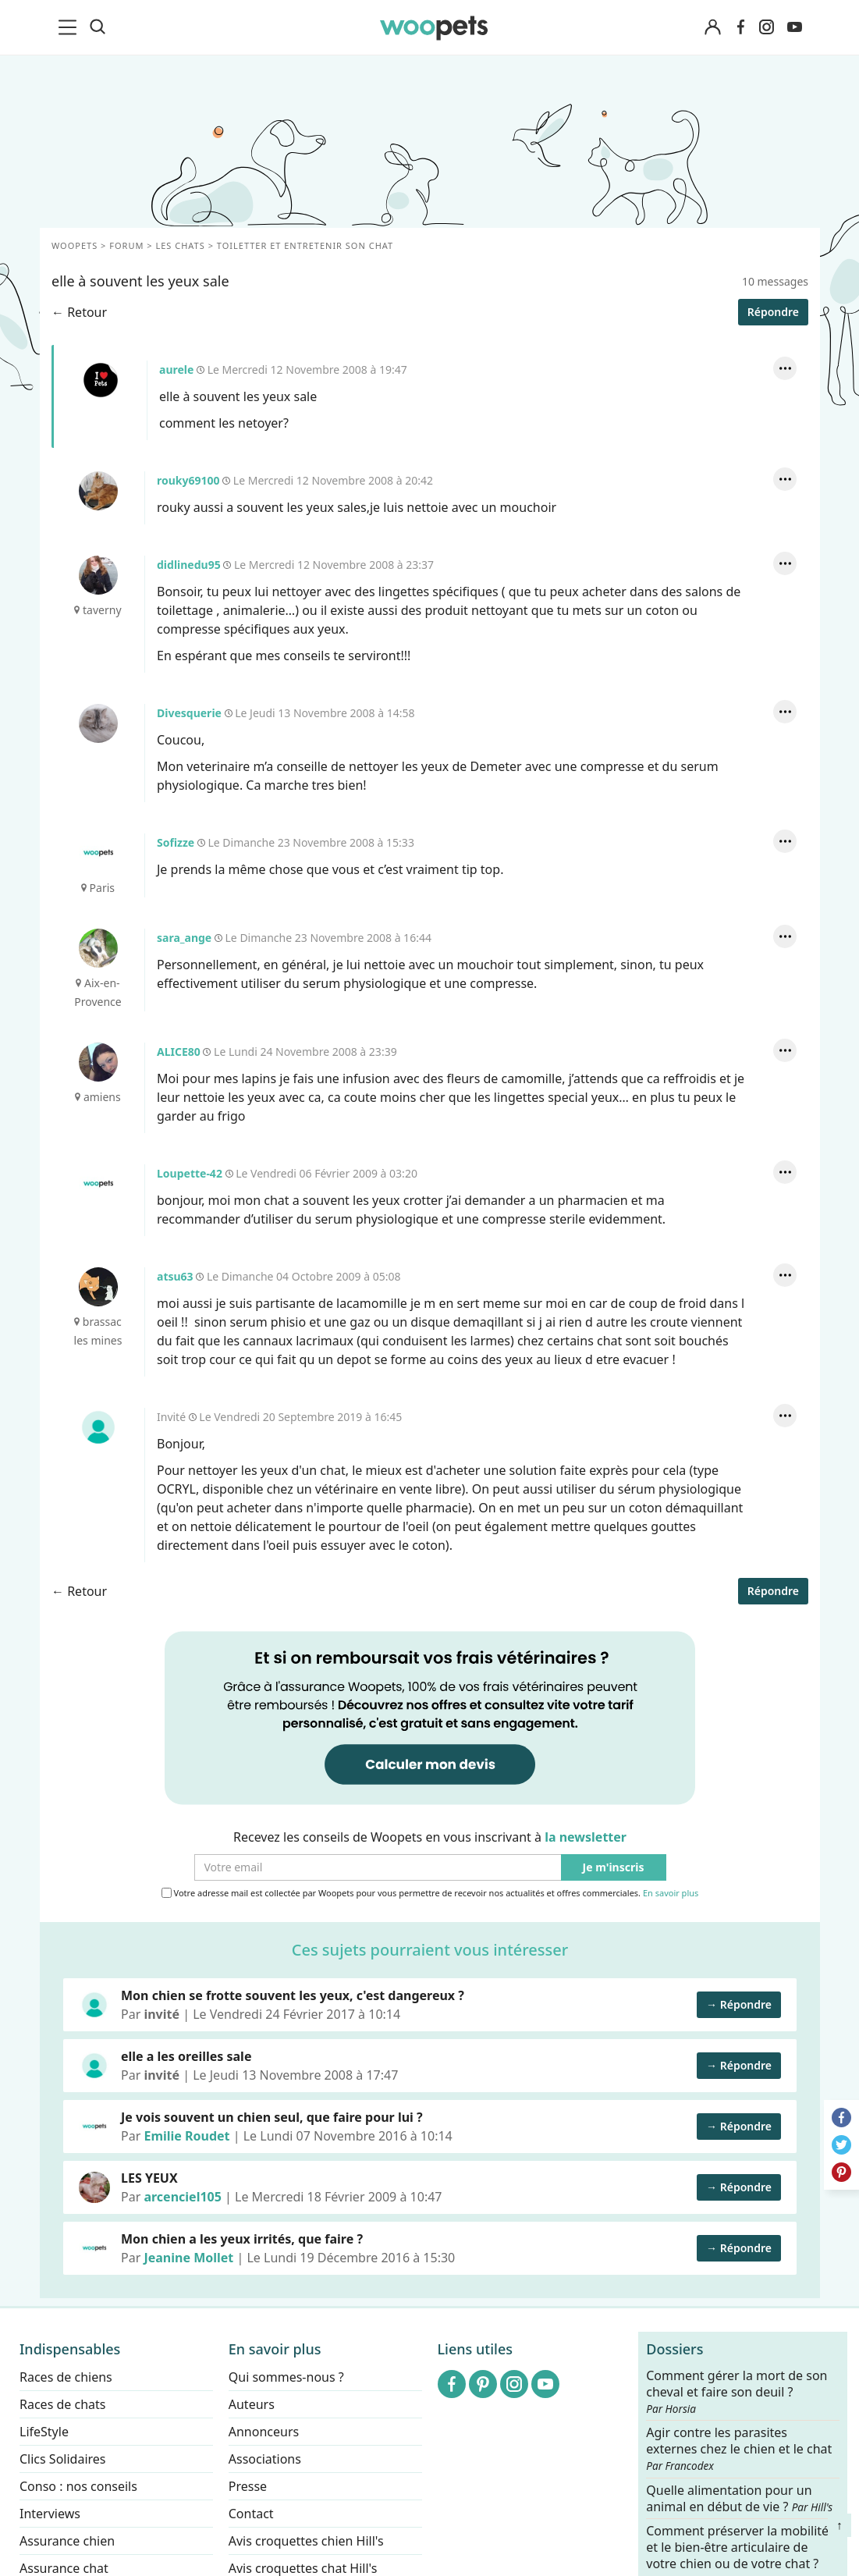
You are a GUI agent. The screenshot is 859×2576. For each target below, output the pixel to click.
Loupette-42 (97, 1183)
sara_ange (97, 948)
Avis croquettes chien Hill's (306, 2540)
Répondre (772, 311)
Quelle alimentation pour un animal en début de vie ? (739, 2498)
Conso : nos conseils (78, 2486)
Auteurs (252, 2404)
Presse (248, 2486)
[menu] (70, 27)
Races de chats (62, 2404)
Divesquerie (97, 723)
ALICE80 (97, 1062)
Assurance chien (67, 2540)
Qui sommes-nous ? (286, 2377)
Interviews (50, 2513)
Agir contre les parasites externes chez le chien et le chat (739, 2449)
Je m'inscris (613, 1867)
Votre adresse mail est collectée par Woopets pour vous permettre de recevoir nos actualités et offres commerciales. (429, 1893)
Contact (251, 2513)
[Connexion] (713, 28)
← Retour (79, 312)
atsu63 (97, 1286)
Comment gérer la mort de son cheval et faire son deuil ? (736, 2392)
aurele (99, 380)
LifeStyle (44, 2431)
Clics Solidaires (63, 2459)
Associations (265, 2459)
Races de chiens (66, 2377)
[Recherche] (97, 27)
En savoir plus (669, 1893)
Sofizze (97, 852)
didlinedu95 (97, 575)
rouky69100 (97, 490)
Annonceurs (264, 2431)
